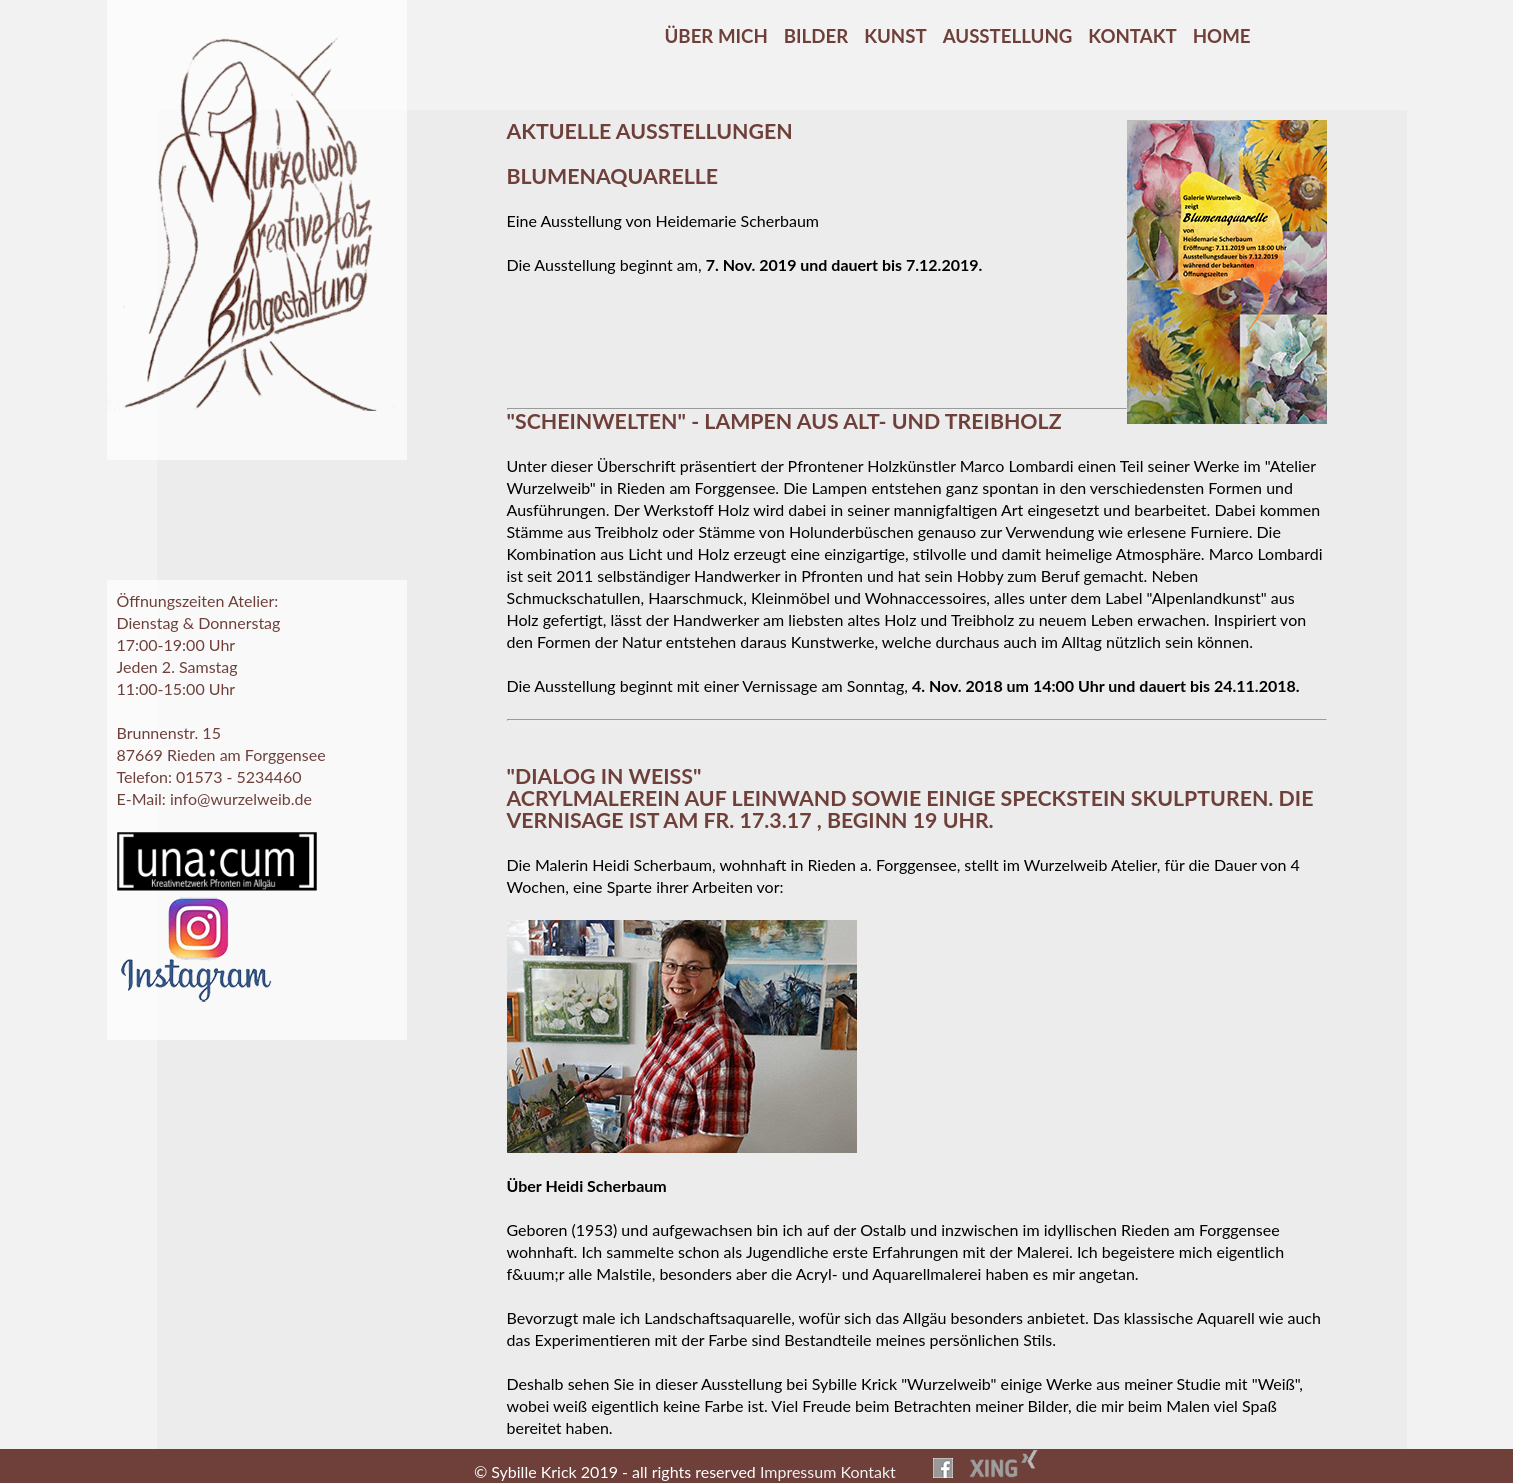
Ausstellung (1008, 36)
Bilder (816, 36)
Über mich (716, 36)
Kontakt (1132, 36)
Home (1222, 36)
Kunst (895, 36)
